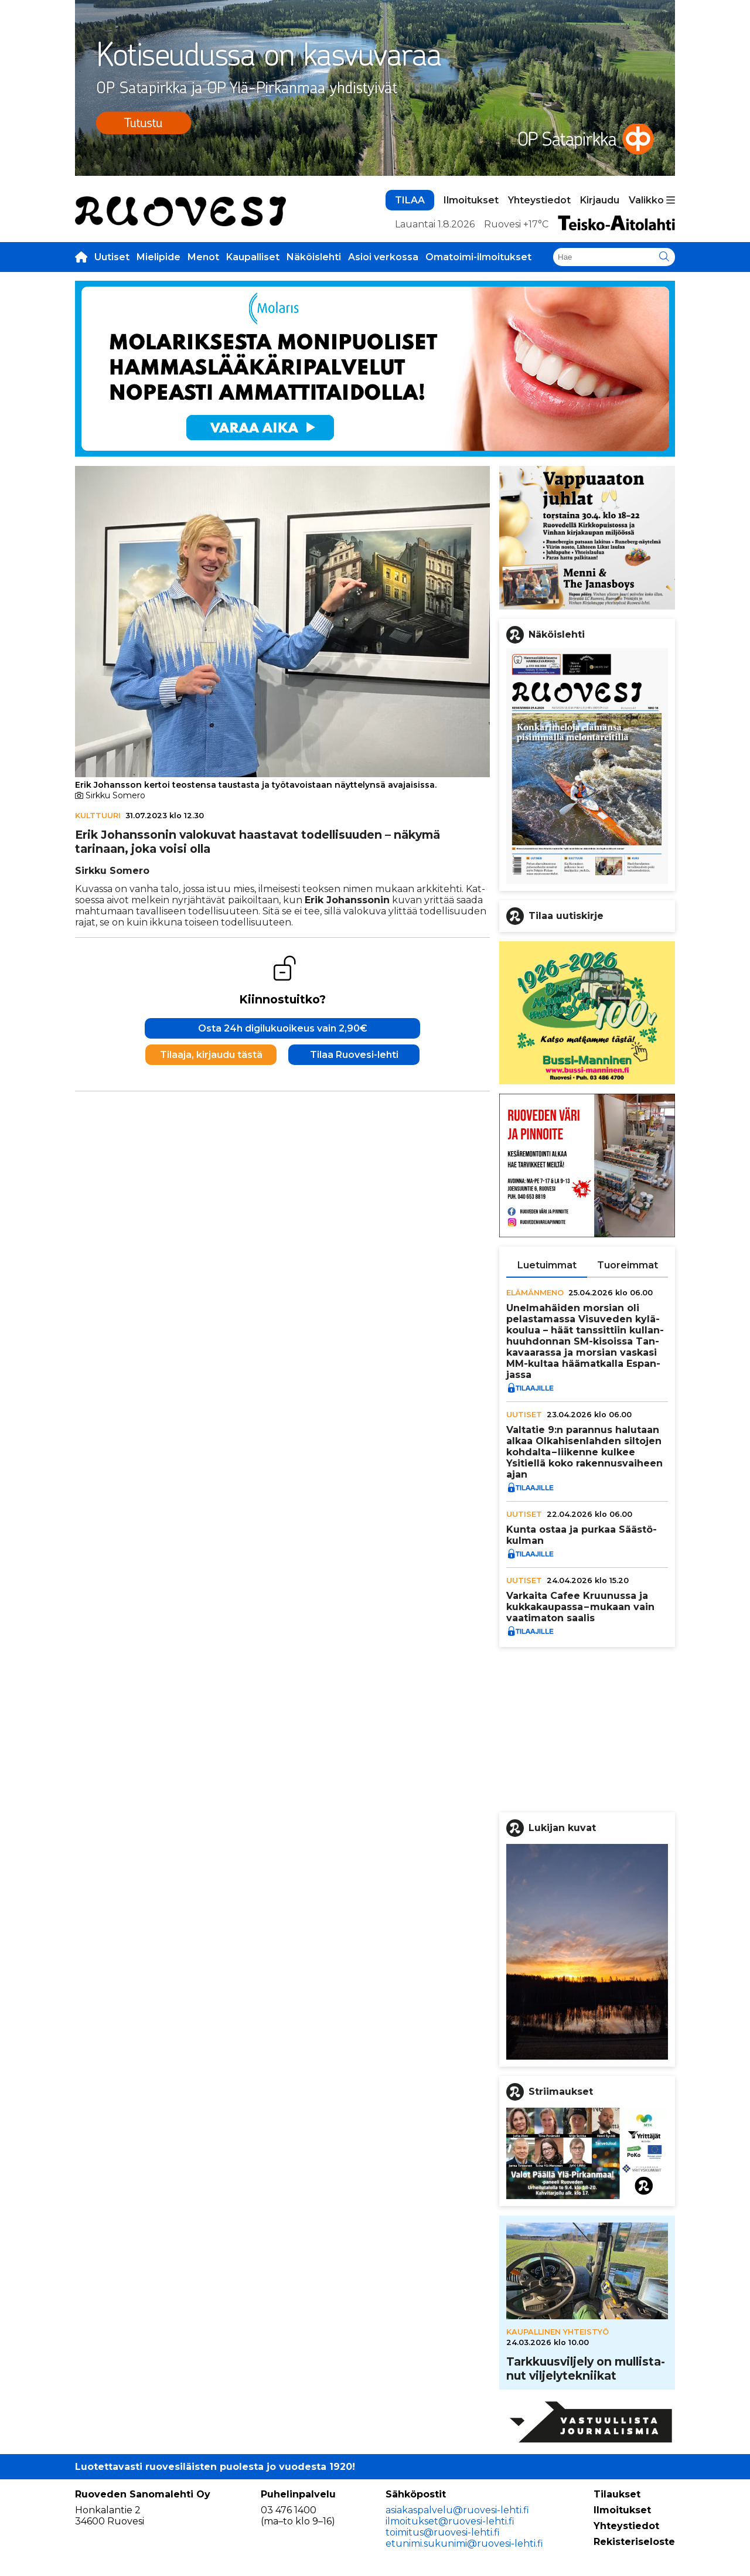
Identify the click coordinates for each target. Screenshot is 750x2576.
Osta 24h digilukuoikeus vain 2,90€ (282, 1028)
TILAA (410, 200)
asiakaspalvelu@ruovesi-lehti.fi (457, 2510)
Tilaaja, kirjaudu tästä (211, 1054)
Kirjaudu (599, 200)
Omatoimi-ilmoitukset (478, 257)
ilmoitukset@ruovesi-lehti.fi (450, 2521)
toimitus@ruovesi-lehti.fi (443, 2532)
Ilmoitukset (471, 200)
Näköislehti (314, 257)
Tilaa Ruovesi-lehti (354, 1054)
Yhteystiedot (539, 200)
